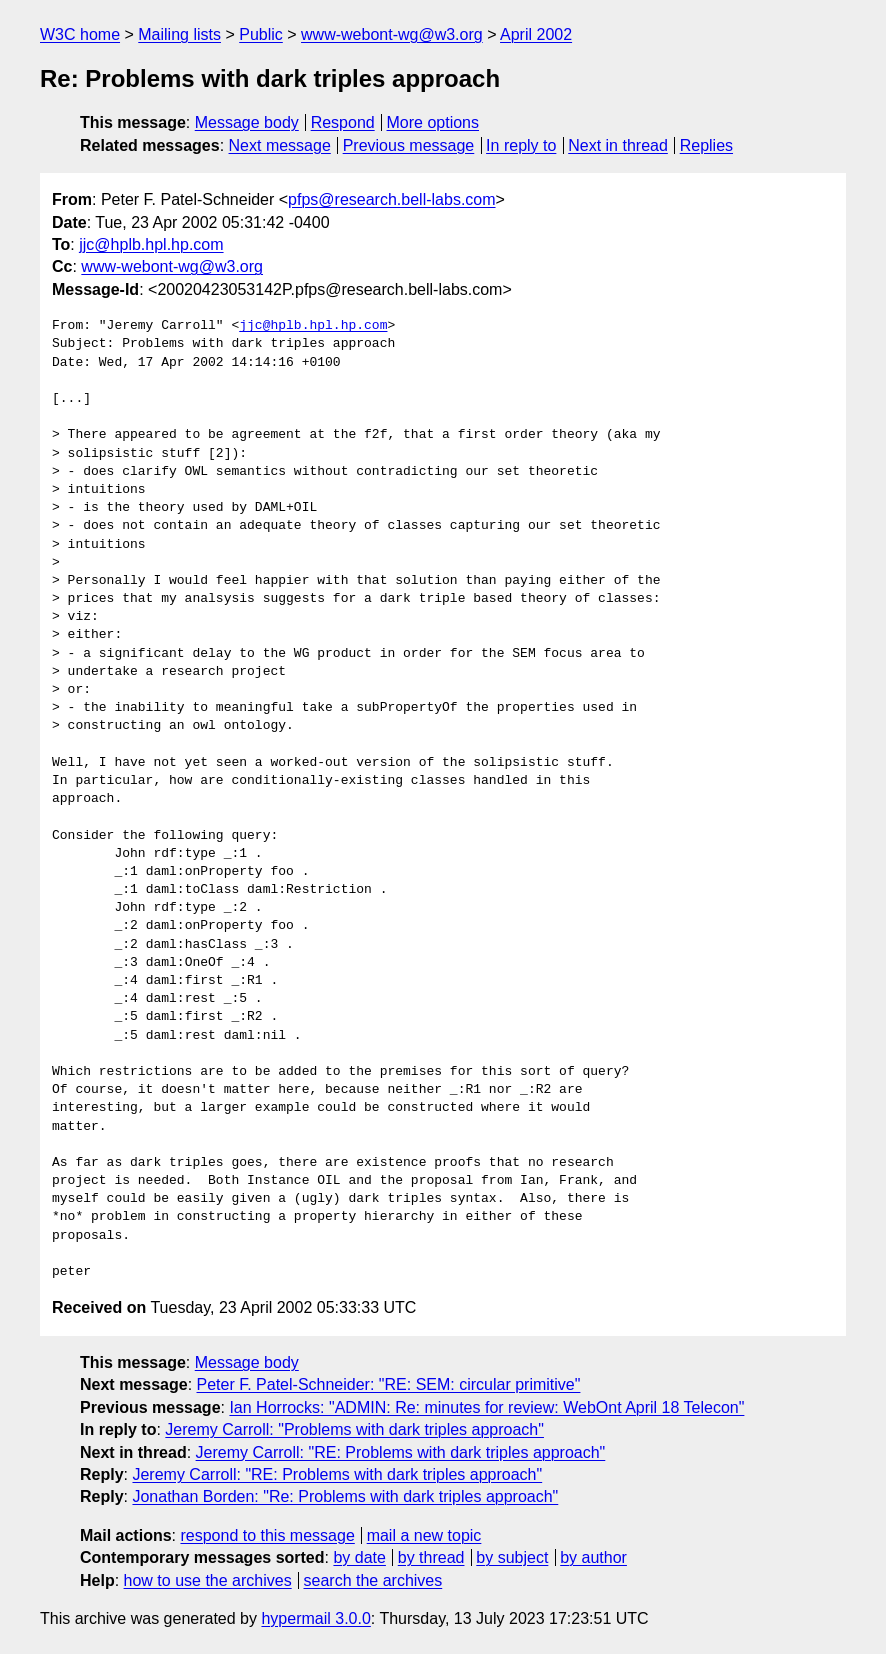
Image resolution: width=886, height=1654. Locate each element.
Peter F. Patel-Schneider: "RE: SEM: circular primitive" (389, 1384)
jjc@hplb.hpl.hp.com (151, 244)
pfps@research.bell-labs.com (391, 199)
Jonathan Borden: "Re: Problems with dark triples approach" (345, 1496)
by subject (512, 1557)
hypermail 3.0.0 (315, 1618)
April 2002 (536, 34)
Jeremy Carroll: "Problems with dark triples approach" (354, 1429)
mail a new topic (424, 1535)
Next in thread (618, 145)
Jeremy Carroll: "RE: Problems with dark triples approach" (401, 1452)
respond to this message (267, 1535)
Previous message (409, 145)
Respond (343, 122)
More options (433, 122)
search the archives (373, 1580)
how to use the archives (208, 1580)
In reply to (521, 145)
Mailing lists (179, 34)
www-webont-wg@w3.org (392, 34)
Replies (706, 145)
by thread (431, 1557)
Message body (247, 122)
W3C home (80, 34)
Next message (280, 145)
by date (359, 1557)
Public (261, 34)
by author (593, 1557)
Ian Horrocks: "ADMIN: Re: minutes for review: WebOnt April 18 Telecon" (486, 1407)
